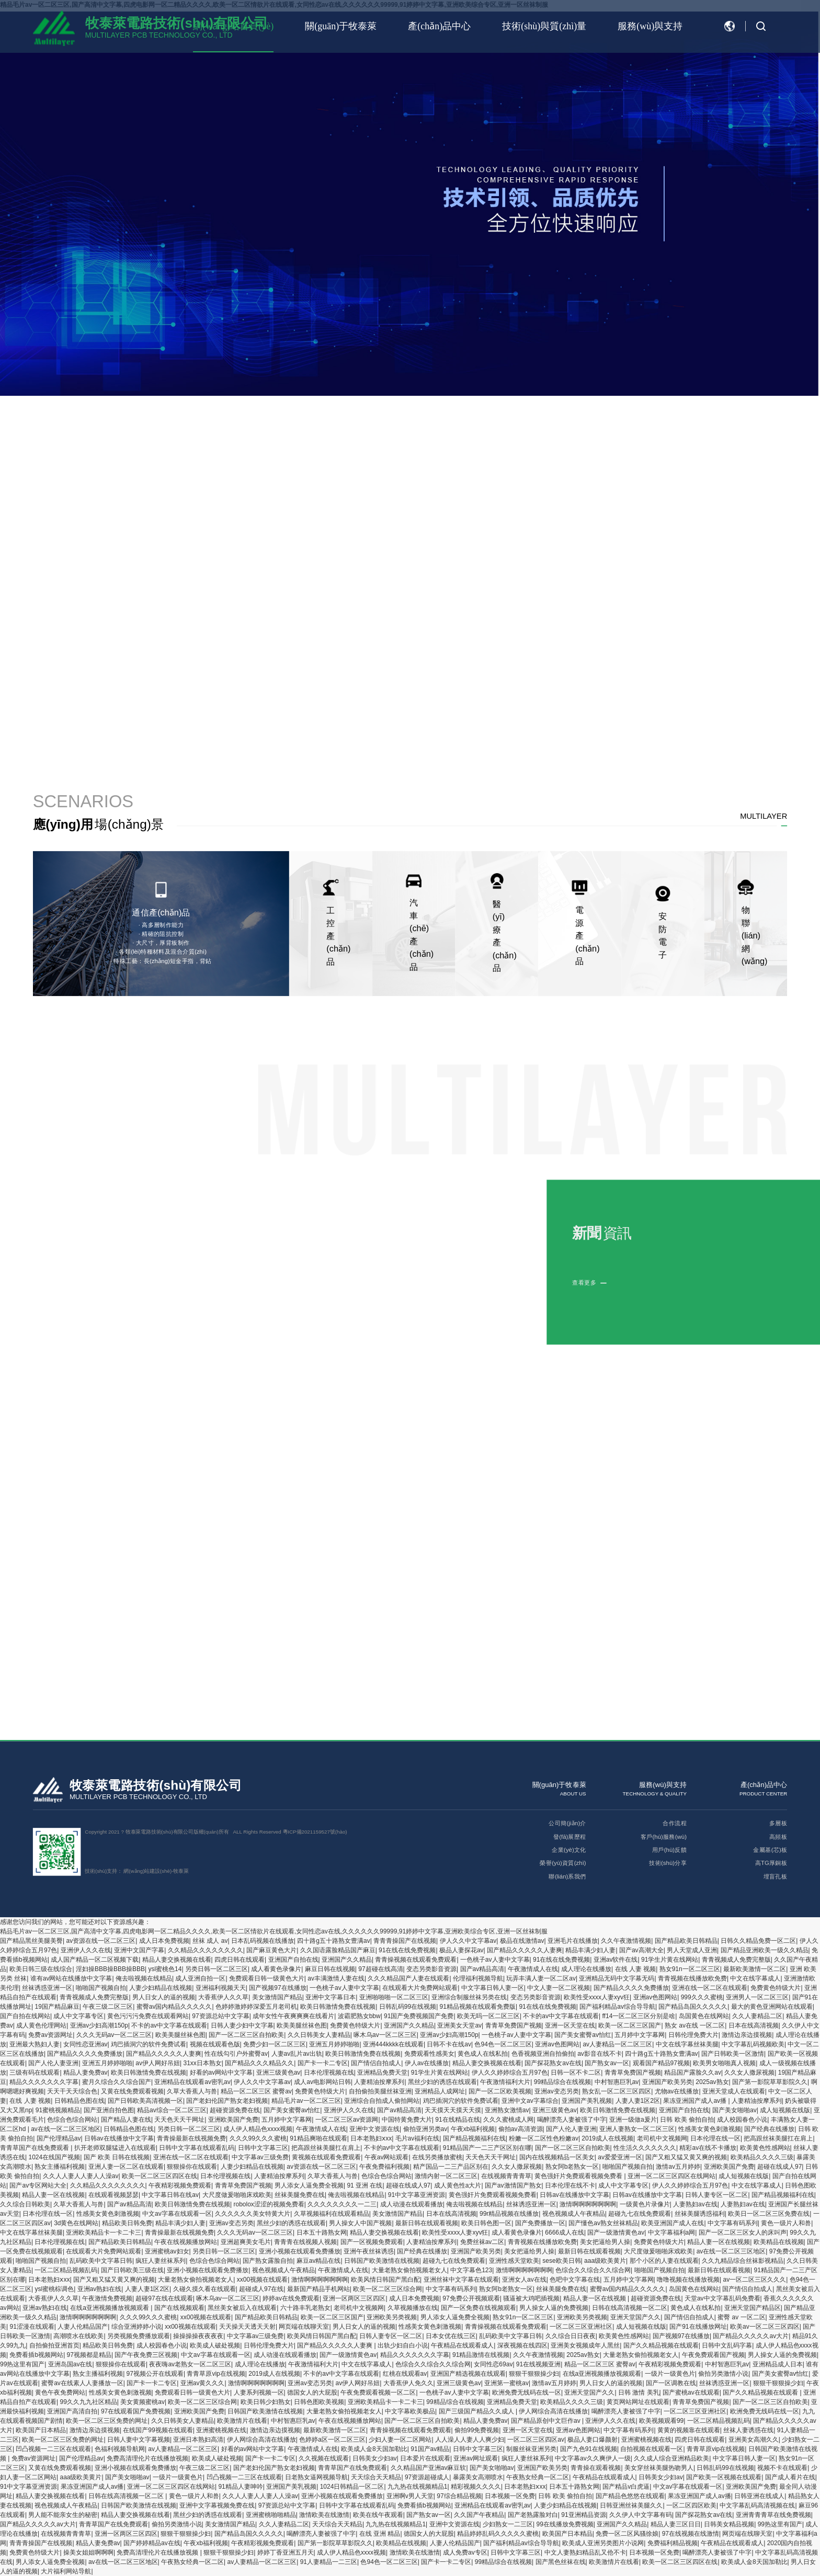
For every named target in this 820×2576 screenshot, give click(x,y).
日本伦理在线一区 (715, 2138)
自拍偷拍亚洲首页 (54, 2345)
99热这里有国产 (22, 2364)
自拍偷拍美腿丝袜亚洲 (380, 2091)
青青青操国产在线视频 (404, 1940)
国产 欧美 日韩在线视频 (117, 2157)
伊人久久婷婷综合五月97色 (510, 2072)
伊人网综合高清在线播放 (553, 2411)
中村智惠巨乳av (617, 2082)
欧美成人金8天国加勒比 (374, 2449)
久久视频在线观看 (324, 2458)
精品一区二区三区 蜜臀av (256, 2091)
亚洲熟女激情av (507, 2110)
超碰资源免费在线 (235, 2110)
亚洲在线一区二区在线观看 (709, 1987)
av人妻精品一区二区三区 (617, 2044)
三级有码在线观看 (34, 2072)
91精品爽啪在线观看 (318, 2138)
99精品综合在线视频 (562, 2082)
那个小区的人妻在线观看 (664, 2260)
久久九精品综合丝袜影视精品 (742, 2260)
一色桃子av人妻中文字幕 (495, 1959)
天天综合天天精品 (376, 2477)
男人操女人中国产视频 (360, 2223)
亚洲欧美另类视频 (392, 2317)
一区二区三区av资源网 (347, 2119)
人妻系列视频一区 (259, 2392)
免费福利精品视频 (672, 2543)
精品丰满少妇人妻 (590, 1950)
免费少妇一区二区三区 (274, 2044)
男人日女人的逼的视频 (163, 1997)
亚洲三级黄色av (278, 2072)
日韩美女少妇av (374, 2458)
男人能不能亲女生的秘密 (62, 2514)
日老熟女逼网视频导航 (316, 2477)
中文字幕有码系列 (733, 2223)
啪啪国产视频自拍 (101, 1987)
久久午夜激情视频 (626, 1940)
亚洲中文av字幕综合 (530, 2100)
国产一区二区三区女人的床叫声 (743, 2232)
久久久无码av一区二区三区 (114, 2035)
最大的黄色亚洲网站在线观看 (772, 2006)
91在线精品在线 (457, 2119)
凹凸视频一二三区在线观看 (53, 2449)
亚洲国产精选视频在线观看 (468, 2373)
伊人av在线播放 (427, 2063)
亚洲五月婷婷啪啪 (334, 2044)
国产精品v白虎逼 (626, 2486)
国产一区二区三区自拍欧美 (246, 2035)
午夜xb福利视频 (473, 2129)
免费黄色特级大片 (775, 1987)
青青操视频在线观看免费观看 (416, 1959)
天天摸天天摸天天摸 (453, 2110)
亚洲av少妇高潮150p (99, 2025)
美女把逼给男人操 (605, 2242)
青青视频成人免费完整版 (736, 1959)
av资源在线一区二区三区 (100, 1940)
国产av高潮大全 (641, 1950)
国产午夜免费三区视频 (146, 2355)
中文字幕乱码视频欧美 (753, 2044)
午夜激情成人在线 (533, 1969)
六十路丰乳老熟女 (305, 2307)
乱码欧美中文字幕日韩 (101, 2260)
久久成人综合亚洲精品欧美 (671, 2458)
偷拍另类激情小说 (723, 2373)
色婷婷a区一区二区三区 (332, 2439)
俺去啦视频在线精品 (144, 1978)
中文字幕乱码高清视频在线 (757, 2505)
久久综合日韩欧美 (25, 2204)
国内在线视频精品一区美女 (557, 2157)
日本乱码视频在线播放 (262, 1940)
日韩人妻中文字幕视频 (138, 2439)
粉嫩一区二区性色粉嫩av (543, 2138)
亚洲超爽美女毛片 (246, 2242)
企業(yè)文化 (569, 1849)
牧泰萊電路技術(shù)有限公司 (176, 23)
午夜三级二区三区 (108, 2006)
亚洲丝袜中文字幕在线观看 (461, 2279)
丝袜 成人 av (209, 1940)
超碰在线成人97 (779, 2166)
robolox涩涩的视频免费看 (269, 2204)
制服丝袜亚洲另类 (531, 2449)
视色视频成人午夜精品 (573, 2213)
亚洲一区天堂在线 (570, 2025)
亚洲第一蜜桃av (506, 2383)
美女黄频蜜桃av (142, 2402)
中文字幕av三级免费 (260, 2157)
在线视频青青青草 (506, 2176)
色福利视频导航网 (120, 2449)
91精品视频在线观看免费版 (478, 2006)
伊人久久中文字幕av (468, 1940)
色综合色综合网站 (72, 2119)
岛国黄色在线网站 (704, 2016)
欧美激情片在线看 (242, 2420)
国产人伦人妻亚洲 (53, 2063)
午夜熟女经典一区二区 (537, 2477)
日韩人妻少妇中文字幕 (242, 2025)
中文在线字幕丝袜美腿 (687, 2044)
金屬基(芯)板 (770, 1849)
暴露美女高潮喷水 (478, 2477)
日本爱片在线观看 (425, 2458)
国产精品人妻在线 (126, 2119)
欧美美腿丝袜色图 (302, 2025)
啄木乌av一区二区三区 (385, 2035)
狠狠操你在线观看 (192, 2166)
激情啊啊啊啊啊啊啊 (588, 2204)
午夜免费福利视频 (384, 2166)
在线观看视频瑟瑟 (113, 2195)
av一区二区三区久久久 (754, 2279)
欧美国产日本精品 (41, 2430)
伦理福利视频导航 (478, 1978)
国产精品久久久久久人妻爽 (524, 1950)
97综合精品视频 (459, 2496)
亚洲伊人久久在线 (86, 1950)
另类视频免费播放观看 (138, 2336)
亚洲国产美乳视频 (587, 2100)
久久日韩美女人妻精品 (319, 2035)
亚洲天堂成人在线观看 (733, 2091)
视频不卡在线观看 (782, 2467)
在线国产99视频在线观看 (157, 2430)
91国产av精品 (430, 2449)
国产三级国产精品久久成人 (477, 2411)
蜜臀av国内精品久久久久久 (174, 2006)
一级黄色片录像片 (645, 2204)
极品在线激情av (522, 1940)
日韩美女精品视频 (729, 2524)
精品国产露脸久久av (692, 2072)
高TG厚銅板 (771, 1863)
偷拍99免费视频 (476, 2430)
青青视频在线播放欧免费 (692, 1978)
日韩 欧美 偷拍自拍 (687, 2119)
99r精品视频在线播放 (509, 2213)
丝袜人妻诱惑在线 (748, 2430)
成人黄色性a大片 (458, 2185)
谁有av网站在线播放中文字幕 (71, 1978)
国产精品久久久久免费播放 (631, 1987)
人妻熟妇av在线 (695, 2204)
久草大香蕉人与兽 (192, 2091)
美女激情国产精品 (277, 1997)
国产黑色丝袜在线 (561, 2562)
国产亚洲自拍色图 (109, 2110)
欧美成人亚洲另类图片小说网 (603, 2543)
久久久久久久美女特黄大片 (252, 2213)
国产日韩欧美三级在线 (132, 2270)
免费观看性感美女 (429, 2053)
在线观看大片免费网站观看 (420, 1987)
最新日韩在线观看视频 (426, 2223)
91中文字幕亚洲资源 (416, 2195)
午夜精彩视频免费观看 (180, 2185)
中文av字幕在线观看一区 (177, 2213)
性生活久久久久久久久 (644, 2147)
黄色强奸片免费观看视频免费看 (579, 2176)
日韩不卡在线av (449, 2044)
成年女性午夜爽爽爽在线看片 (293, 2016)
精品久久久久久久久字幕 (43, 2082)
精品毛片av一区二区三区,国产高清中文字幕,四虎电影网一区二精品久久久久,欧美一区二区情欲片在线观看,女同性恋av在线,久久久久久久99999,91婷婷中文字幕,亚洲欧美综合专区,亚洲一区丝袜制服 (274, 1931)
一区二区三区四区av (535, 2439)
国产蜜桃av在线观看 (691, 2392)
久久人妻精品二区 (757, 2016)
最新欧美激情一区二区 (754, 1969)
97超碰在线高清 (380, 1969)
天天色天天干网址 (179, 2119)
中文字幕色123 (471, 2270)
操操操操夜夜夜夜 (198, 2336)
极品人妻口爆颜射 (592, 2439)
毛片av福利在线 (417, 2138)
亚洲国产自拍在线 (293, 1959)
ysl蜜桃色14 (164, 1969)
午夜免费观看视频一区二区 (378, 2392)
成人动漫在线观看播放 (411, 2204)
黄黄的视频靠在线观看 (688, 2430)
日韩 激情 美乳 (638, 2392)
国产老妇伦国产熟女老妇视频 (227, 2100)
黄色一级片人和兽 (786, 2223)
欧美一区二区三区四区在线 (159, 2176)
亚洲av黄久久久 (202, 2383)
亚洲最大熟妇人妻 (34, 2044)
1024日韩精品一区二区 (352, 2486)
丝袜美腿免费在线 (300, 2195)
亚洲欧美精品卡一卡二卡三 (103, 2232)
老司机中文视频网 (662, 2138)
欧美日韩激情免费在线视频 (337, 2006)
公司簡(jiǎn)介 (567, 1823)
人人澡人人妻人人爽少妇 (469, 2439)
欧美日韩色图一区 (486, 2223)
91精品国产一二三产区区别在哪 (487, 2147)
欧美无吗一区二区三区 (488, 2016)
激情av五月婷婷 (678, 2166)
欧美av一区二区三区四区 (765, 2326)
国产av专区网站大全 (37, 2185)
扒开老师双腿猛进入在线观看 (115, 2147)
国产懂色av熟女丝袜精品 (603, 2223)
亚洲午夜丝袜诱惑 (369, 2251)
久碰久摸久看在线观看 (204, 2289)
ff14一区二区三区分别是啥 (639, 2016)
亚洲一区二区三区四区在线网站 (671, 2176)
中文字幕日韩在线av (170, 2195)
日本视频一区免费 (510, 2496)
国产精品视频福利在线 (474, 2138)
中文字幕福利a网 (672, 2232)
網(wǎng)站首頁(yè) (233, 26)
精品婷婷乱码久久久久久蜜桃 (498, 2533)
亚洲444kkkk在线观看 (393, 2044)
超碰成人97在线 (261, 2289)
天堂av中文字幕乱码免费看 (722, 2298)
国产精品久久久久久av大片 (751, 2336)
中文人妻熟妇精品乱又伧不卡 (585, 2552)
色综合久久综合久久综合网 (593, 2270)
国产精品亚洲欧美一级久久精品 (764, 1950)
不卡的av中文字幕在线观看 (561, 2016)
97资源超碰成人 (427, 2477)
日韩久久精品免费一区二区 (758, 1940)
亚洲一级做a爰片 (633, 2119)
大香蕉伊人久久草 (223, 1997)
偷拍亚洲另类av (425, 2129)
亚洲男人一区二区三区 (757, 1997)
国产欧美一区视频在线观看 (723, 2477)
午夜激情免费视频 (107, 2298)
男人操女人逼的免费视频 (553, 2307)
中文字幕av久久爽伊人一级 (593, 2458)
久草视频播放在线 (413, 2307)
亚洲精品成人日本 (778, 2364)
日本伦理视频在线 (329, 2072)
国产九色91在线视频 (588, 2449)
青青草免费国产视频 (513, 2025)
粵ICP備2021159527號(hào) (315, 1832)
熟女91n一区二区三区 (689, 1969)
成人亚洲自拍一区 (200, 1978)
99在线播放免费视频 (564, 2524)
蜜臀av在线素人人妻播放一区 (82, 2383)
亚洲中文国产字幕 (139, 1950)
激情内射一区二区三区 (446, 2176)
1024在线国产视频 (54, 2157)
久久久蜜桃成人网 (508, 2119)
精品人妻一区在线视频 (53, 2195)
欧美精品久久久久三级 (762, 2157)
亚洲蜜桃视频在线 (221, 2430)
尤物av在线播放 (677, 2091)
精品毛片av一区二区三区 (306, 2100)
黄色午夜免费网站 (60, 2392)
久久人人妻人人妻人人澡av (81, 2176)
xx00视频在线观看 (262, 2279)
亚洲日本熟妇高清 (198, 2439)
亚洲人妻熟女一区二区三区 (637, 2129)
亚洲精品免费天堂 (382, 2072)
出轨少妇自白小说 (403, 2345)
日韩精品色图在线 (79, 2100)
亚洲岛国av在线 (70, 2364)
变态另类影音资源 (431, 1969)
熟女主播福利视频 (60, 2166)
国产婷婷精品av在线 (151, 2543)
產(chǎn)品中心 (439, 26)
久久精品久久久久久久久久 (205, 1950)
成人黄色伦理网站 (41, 2025)
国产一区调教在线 (671, 2383)
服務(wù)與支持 (650, 26)
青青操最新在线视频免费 (191, 2138)
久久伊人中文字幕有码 (640, 2514)
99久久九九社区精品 (88, 2402)
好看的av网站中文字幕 (221, 2072)
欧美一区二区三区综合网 (387, 2289)
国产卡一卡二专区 (323, 2063)
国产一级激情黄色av (615, 2232)
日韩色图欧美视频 (319, 2402)
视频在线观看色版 (215, 2044)
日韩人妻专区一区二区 (716, 2195)
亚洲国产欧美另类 (667, 2082)
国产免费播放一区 (540, 2223)
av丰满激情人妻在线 (336, 1978)
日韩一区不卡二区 (576, 2072)
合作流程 (675, 1823)
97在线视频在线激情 (690, 2533)
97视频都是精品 (89, 2355)
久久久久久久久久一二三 (342, 2204)
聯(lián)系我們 (567, 1876)
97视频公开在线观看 (155, 2373)
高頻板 (778, 1836)
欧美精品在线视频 (779, 2242)
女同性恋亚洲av (85, 2044)
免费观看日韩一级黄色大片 (266, 1978)
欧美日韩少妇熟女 (266, 2402)
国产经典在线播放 (769, 2129)
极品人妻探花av (461, 1950)
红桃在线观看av (405, 2373)
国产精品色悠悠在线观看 (630, 2496)
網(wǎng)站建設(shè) (147, 1871)
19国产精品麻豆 (57, 2006)
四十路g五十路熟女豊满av (333, 1940)
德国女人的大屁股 (312, 2392)
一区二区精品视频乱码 (66, 2270)
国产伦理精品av (59, 2138)
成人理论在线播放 (586, 1969)
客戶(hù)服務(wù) (664, 1836)
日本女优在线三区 (451, 2336)
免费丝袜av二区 (482, 2242)
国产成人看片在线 (790, 2477)
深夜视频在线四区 (522, 2345)
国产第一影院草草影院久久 (769, 2082)
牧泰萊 (180, 1871)
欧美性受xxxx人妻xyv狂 (597, 1997)
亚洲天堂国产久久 (635, 2317)
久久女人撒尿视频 (749, 2072)
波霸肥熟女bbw (359, 2016)
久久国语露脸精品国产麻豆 (337, 1950)
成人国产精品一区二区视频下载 (95, 1959)
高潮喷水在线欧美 (78, 2336)
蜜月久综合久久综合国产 (116, 2082)
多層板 (778, 1823)
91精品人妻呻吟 (240, 2486)
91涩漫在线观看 (31, 2326)
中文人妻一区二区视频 (558, 1987)
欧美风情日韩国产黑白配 (385, 2279)
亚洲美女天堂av (459, 2025)
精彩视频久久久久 (476, 2486)
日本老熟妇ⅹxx (371, 2138)
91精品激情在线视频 (480, 2355)
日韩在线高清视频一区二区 (629, 2307)
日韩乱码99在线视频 (407, 2006)
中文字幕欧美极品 (410, 2411)
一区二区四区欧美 (691, 2505)
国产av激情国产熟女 (513, 2185)
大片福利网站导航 (66, 2571)
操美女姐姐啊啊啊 (88, 2552)
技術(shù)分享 (668, 1863)
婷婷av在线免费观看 (291, 2298)
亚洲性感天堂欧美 (514, 2260)
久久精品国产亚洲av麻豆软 (428, 2467)
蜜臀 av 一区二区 (741, 2317)
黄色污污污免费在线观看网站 (148, 2016)
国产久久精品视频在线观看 (661, 2345)
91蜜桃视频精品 (58, 2110)
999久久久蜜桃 (702, 1997)
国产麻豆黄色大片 (271, 1950)
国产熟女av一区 (607, 2063)
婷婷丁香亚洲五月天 (285, 2552)
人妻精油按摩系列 (379, 2082)
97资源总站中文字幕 (220, 2016)
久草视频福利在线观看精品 (331, 2213)
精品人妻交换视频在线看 (176, 1959)
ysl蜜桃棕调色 (54, 2289)
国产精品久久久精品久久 (259, 2063)
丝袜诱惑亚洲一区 (47, 1987)
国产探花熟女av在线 (553, 2063)
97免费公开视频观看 (470, 2298)
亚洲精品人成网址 (440, 2091)
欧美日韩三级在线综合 (40, 1969)
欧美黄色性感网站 (765, 2147)
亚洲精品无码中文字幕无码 (616, 1978)
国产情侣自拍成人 (376, 2063)
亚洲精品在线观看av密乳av (192, 2082)
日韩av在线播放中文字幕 (119, 2138)
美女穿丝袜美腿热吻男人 (658, 2467)
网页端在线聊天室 (304, 2326)
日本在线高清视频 (753, 2025)
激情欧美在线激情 (324, 2514)
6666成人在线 (564, 2232)
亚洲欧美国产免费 (233, 2119)
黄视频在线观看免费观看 (326, 2157)
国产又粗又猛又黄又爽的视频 (686, 2157)
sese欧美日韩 (561, 2260)
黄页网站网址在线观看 (638, 2402)
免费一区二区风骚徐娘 (627, 2533)
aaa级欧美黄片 (605, 2260)
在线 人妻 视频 (635, 1969)
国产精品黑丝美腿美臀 (31, 1940)
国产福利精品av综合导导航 (617, 2006)
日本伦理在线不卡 (570, 2185)
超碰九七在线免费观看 (639, 2213)
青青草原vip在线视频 (216, 2373)
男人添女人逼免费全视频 (309, 2185)
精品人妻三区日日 (676, 2524)
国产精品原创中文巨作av (546, 2420)
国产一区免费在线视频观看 (478, 2307)
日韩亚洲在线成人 (759, 2496)
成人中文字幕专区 (78, 2016)
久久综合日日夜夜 (570, 2336)
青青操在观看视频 (596, 2467)
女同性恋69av (493, 2364)
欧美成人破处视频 (215, 2345)
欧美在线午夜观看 (378, 2514)
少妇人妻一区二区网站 (400, 2439)
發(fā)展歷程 (569, 1836)
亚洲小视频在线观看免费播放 (299, 2251)
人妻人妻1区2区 (638, 2100)
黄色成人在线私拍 (483, 2053)
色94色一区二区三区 (502, 2044)
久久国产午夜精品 (479, 2514)
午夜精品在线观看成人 (462, 2345)
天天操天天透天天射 (247, 2326)
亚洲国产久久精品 (347, 1959)
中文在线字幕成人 (755, 1978)
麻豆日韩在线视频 (330, 1969)
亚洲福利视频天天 (221, 1987)
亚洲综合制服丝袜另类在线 (469, 1997)
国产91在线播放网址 (697, 2326)
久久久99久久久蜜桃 (258, 2138)
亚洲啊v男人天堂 (410, 2496)
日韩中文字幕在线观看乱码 (196, 2147)
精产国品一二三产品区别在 (450, 2166)
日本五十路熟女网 (322, 2232)
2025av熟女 (712, 2082)
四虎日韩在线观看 (239, 1959)
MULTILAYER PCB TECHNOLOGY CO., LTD (159, 35)
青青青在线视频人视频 (305, 2242)
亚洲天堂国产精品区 (752, 2307)
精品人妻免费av (85, 2072)
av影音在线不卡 (599, 2053)
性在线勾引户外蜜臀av (236, 2053)
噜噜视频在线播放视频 (688, 2279)
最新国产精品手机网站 (318, 2289)
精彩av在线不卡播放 (707, 2147)
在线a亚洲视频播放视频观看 (110, 2307)
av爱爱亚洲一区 (620, 2157)
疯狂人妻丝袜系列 (160, 2260)
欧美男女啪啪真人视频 (724, 2063)
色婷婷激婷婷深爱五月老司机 (256, 2006)
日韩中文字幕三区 (263, 2147)
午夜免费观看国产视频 (713, 2355)
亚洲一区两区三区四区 (354, 2298)
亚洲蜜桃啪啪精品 (271, 2514)
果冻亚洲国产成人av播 (695, 2100)
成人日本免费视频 (164, 1940)
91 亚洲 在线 (364, 2185)
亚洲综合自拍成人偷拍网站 (381, 2100)
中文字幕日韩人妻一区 (492, 1987)
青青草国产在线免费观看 (35, 2147)
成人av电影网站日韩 (322, 2082)
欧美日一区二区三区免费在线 (769, 2213)
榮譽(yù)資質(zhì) (563, 1863)
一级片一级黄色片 (670, 2373)
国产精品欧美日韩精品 (686, 1940)
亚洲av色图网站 (655, 1997)
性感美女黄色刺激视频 (709, 2129)
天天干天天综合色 (72, 2091)
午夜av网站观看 (387, 2157)
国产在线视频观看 (179, 2307)
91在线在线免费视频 (407, 1950)
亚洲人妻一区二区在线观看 (126, 2166)
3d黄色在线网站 (76, 2223)
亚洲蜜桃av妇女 (167, 2251)
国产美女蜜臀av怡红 (582, 2035)
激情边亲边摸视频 (747, 2035)
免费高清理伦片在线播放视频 (147, 2458)
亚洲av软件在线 (616, 1959)
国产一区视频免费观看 (371, 2242)
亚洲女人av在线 (524, 2279)
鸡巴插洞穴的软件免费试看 (148, 2044)
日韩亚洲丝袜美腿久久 (631, 2505)
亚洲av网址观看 (475, 2458)
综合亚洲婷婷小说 (136, 2326)
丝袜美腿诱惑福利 (700, 2213)
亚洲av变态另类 (556, 2091)
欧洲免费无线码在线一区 (526, 2392)
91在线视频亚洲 (538, 2364)
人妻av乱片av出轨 (296, 2053)
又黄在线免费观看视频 (132, 2091)
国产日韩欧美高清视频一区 (145, 2100)
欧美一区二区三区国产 (629, 2025)
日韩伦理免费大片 (693, 2035)
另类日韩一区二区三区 (216, 1969)
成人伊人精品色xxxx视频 (257, 2129)
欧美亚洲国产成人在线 (672, 2223)
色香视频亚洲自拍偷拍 (542, 2053)
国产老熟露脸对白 (533, 2514)
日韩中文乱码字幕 (727, 2345)
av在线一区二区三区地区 (65, 2129)
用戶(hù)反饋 (669, 1849)
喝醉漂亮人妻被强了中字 (571, 2119)
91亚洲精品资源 (583, 2514)
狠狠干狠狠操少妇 (534, 2373)
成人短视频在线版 (785, 2110)
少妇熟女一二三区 (508, 2524)
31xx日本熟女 (203, 2063)
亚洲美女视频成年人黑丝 (585, 2345)
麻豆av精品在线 (319, 2260)
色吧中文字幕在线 (575, 2279)
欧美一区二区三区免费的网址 (106, 2420)
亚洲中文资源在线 (374, 2129)
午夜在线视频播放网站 (185, 2242)
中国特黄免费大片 (407, 2119)
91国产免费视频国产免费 (418, 2016)
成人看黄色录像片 (276, 1969)
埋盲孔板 (776, 1876)
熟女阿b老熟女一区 (572, 2166)
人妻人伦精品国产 (83, 2326)
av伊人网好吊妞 (157, 2063)
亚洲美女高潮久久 (753, 2439)
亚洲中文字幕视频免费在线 (217, 2505)
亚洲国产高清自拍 (72, 2411)
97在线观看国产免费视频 (135, 2411)
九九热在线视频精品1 (418, 2486)
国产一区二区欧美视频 (500, 2091)
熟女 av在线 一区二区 (695, 2025)
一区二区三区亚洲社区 (581, 2326)
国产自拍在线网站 (25, 2016)
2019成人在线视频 (607, 2138)
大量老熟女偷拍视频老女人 (409, 2270)
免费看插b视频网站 (36, 2355)
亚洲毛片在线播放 (573, 1940)
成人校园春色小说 (742, 2119)
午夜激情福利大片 (505, 2082)
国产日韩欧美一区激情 (732, 2053)
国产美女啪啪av (734, 2110)
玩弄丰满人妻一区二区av (541, 1978)
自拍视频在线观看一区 (651, 2449)
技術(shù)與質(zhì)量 (544, 26)
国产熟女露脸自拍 (268, 2260)
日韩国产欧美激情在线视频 (381, 2260)
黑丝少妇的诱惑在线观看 (442, 2082)
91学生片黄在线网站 (669, 1959)
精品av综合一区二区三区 (172, 2110)
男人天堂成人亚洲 (692, 1950)
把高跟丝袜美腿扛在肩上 (778, 2138)
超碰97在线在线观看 (163, 2298)
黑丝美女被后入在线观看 (242, 2307)
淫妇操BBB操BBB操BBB (110, 1969)
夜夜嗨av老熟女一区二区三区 (190, 2364)
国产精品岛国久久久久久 (692, 2006)
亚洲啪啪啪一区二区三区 (393, 1997)
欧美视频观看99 (661, 2420)
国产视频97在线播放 (277, 1987)
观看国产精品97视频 (661, 2063)
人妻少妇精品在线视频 (160, 1987)
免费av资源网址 (50, 2035)
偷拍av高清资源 (520, 2129)
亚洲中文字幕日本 (330, 1997)
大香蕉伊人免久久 (408, 2383)
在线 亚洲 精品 (380, 2533)
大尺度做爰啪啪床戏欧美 (236, 2195)
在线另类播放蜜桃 (437, 2157)
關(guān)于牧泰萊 (341, 26)
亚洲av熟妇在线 (99, 2289)
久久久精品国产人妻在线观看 (408, 1978)
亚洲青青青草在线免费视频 (773, 2514)
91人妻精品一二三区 (328, 2562)
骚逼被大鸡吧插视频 (531, 2298)
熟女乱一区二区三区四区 (616, 2091)
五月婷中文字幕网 (639, 2035)
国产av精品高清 (482, 1969)
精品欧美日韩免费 (127, 2223)
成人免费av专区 (465, 2552)
